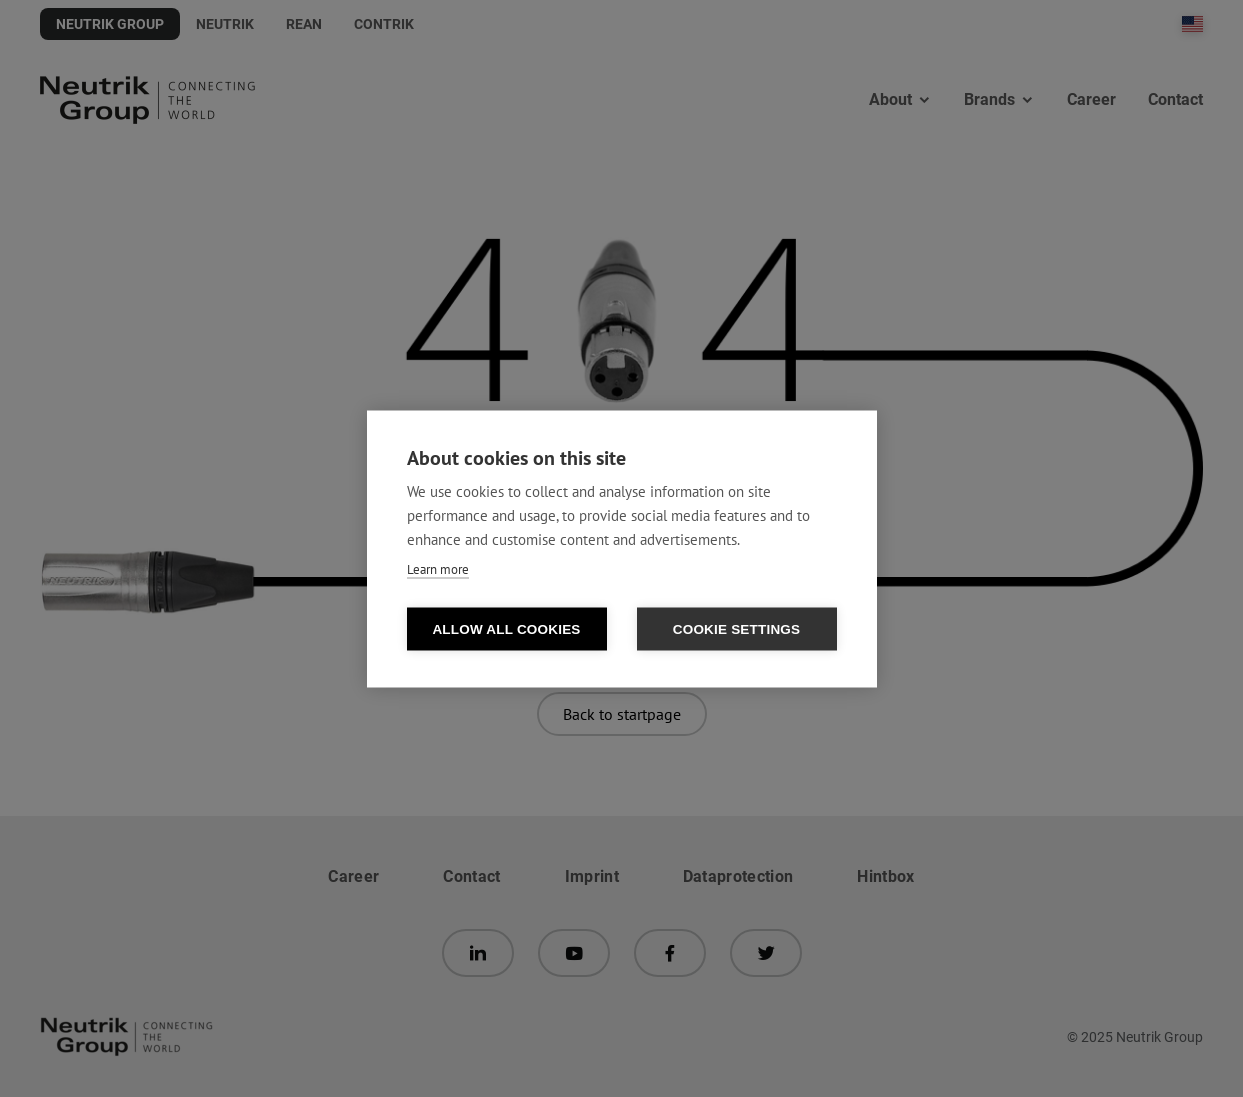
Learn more (438, 568)
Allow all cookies (506, 628)
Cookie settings (737, 628)
